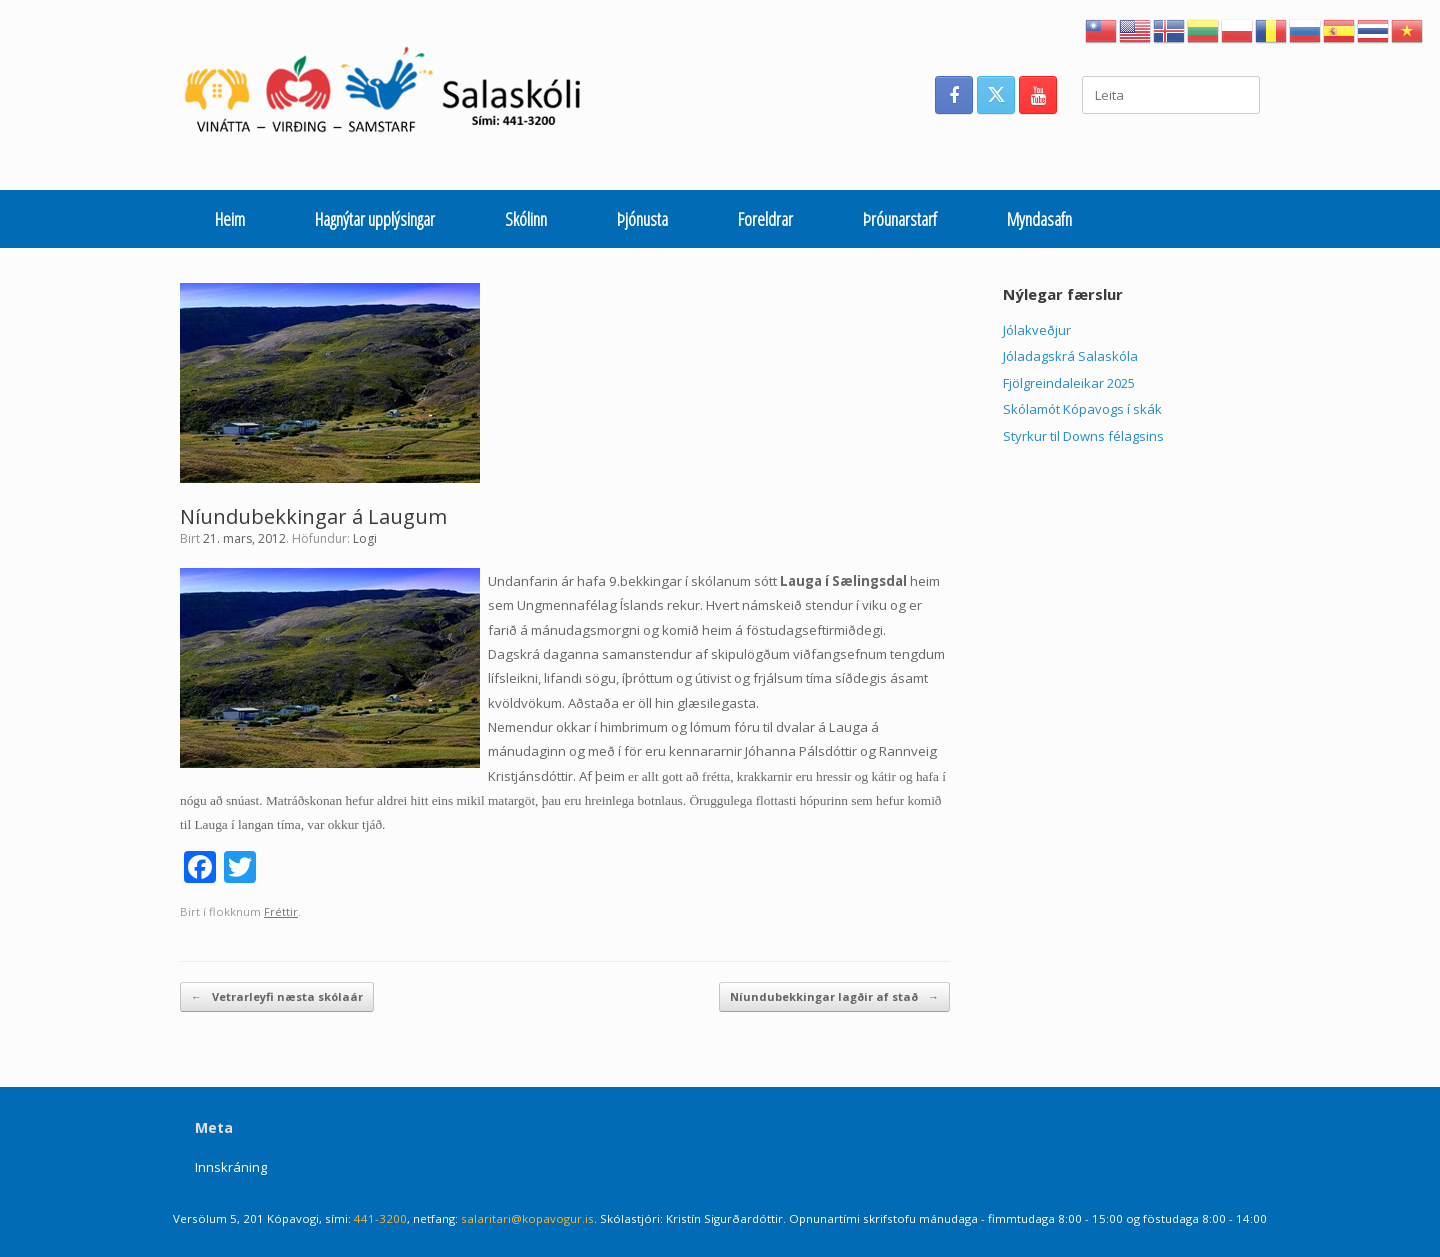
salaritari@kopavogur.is (527, 1218)
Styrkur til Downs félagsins (1083, 436)
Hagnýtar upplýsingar (375, 219)
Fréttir (281, 911)
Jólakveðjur (1037, 330)
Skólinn (526, 219)
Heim (230, 219)
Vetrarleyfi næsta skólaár (277, 997)
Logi (365, 538)
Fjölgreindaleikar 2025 (1069, 383)
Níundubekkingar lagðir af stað (834, 997)
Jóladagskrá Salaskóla (1070, 356)
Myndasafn (1039, 219)
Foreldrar (765, 219)
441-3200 (380, 1218)
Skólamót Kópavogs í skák (1082, 409)
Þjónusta (642, 219)
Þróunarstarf (900, 219)
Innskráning (231, 1167)
